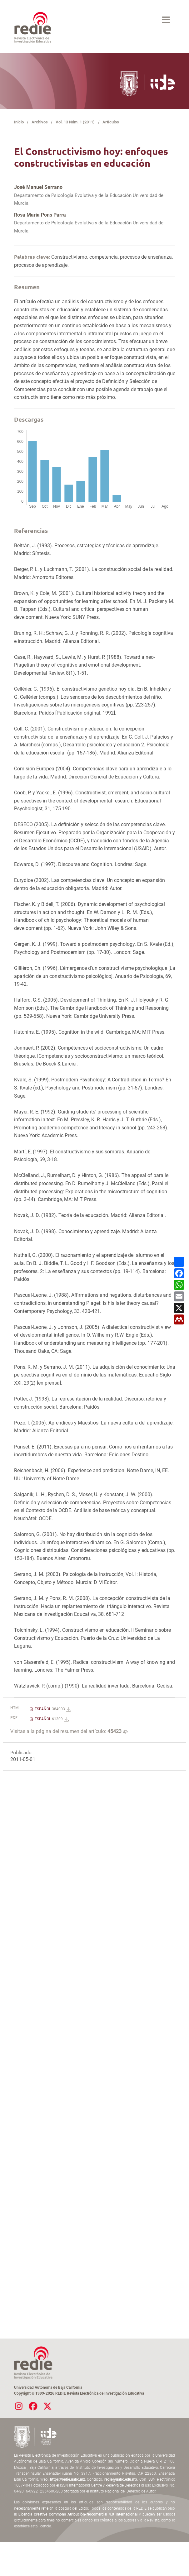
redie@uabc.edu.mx (120, 2479)
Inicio (19, 122)
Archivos (40, 122)
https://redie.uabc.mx (67, 2479)
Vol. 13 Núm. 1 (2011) (75, 122)
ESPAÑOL (52, 1709)
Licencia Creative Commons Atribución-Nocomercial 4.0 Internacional (77, 2514)
